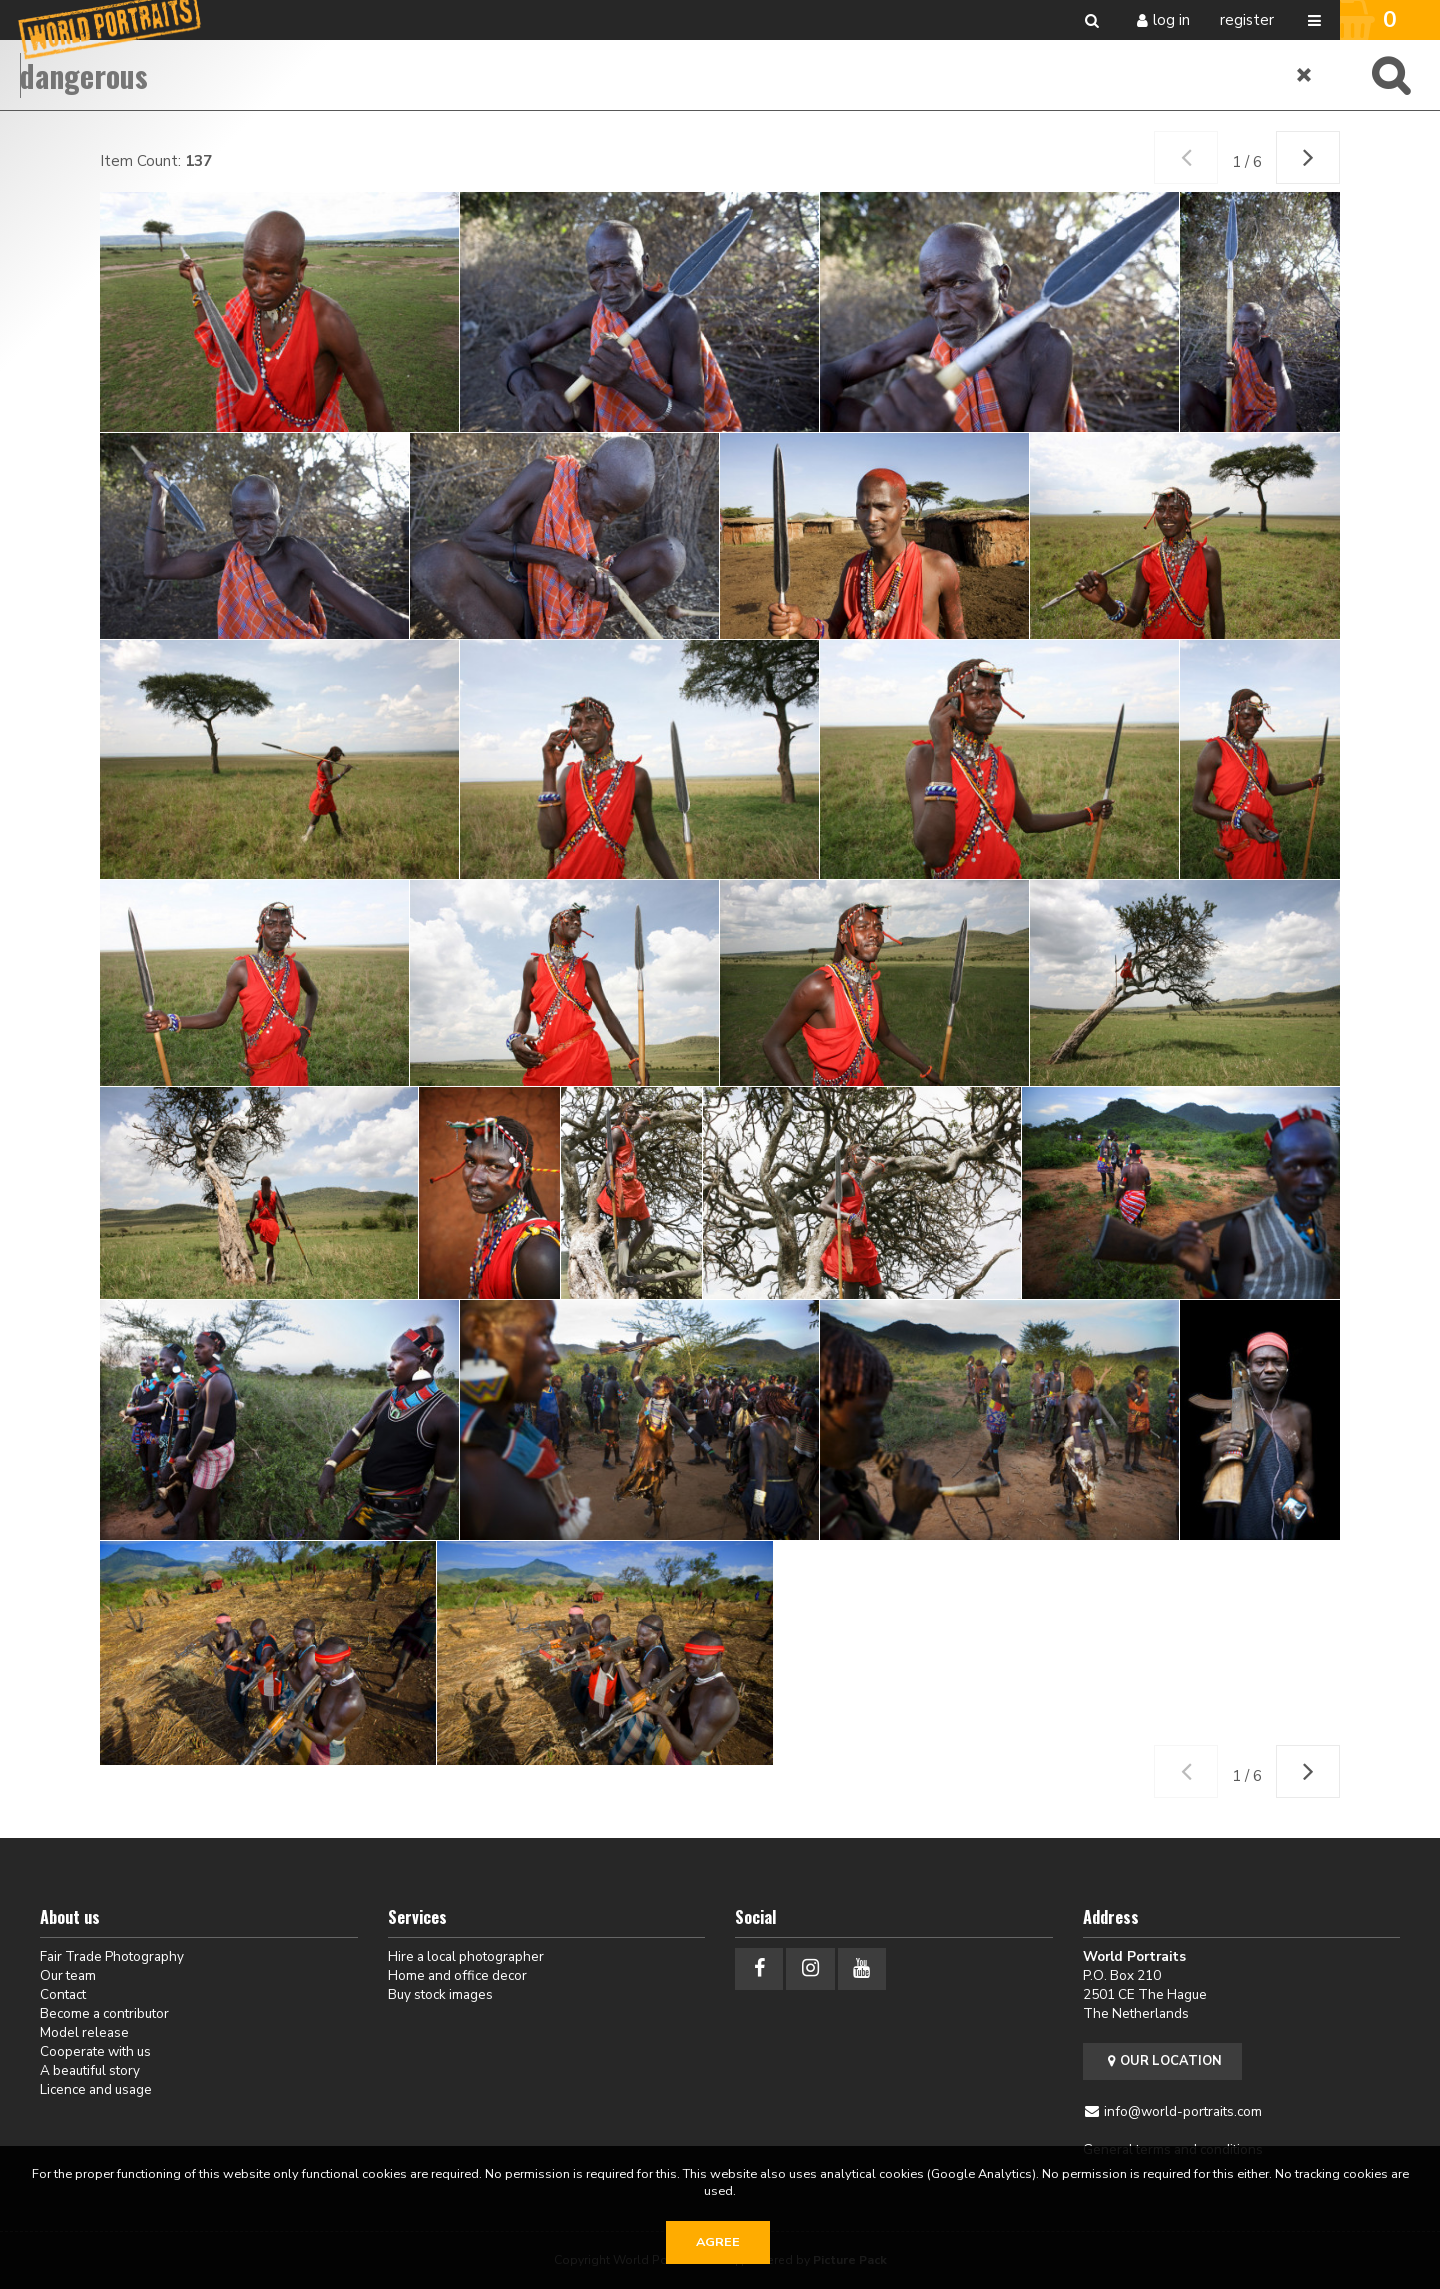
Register (1247, 20)
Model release (84, 2032)
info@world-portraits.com (1183, 2111)
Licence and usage (96, 2089)
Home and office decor (457, 1975)
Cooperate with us (95, 2051)
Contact (63, 1994)
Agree (718, 2242)
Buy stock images (440, 1994)
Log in (1171, 20)
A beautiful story (90, 2070)
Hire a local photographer (466, 1956)
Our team (68, 1975)
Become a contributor (104, 2013)
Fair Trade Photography (112, 1956)
